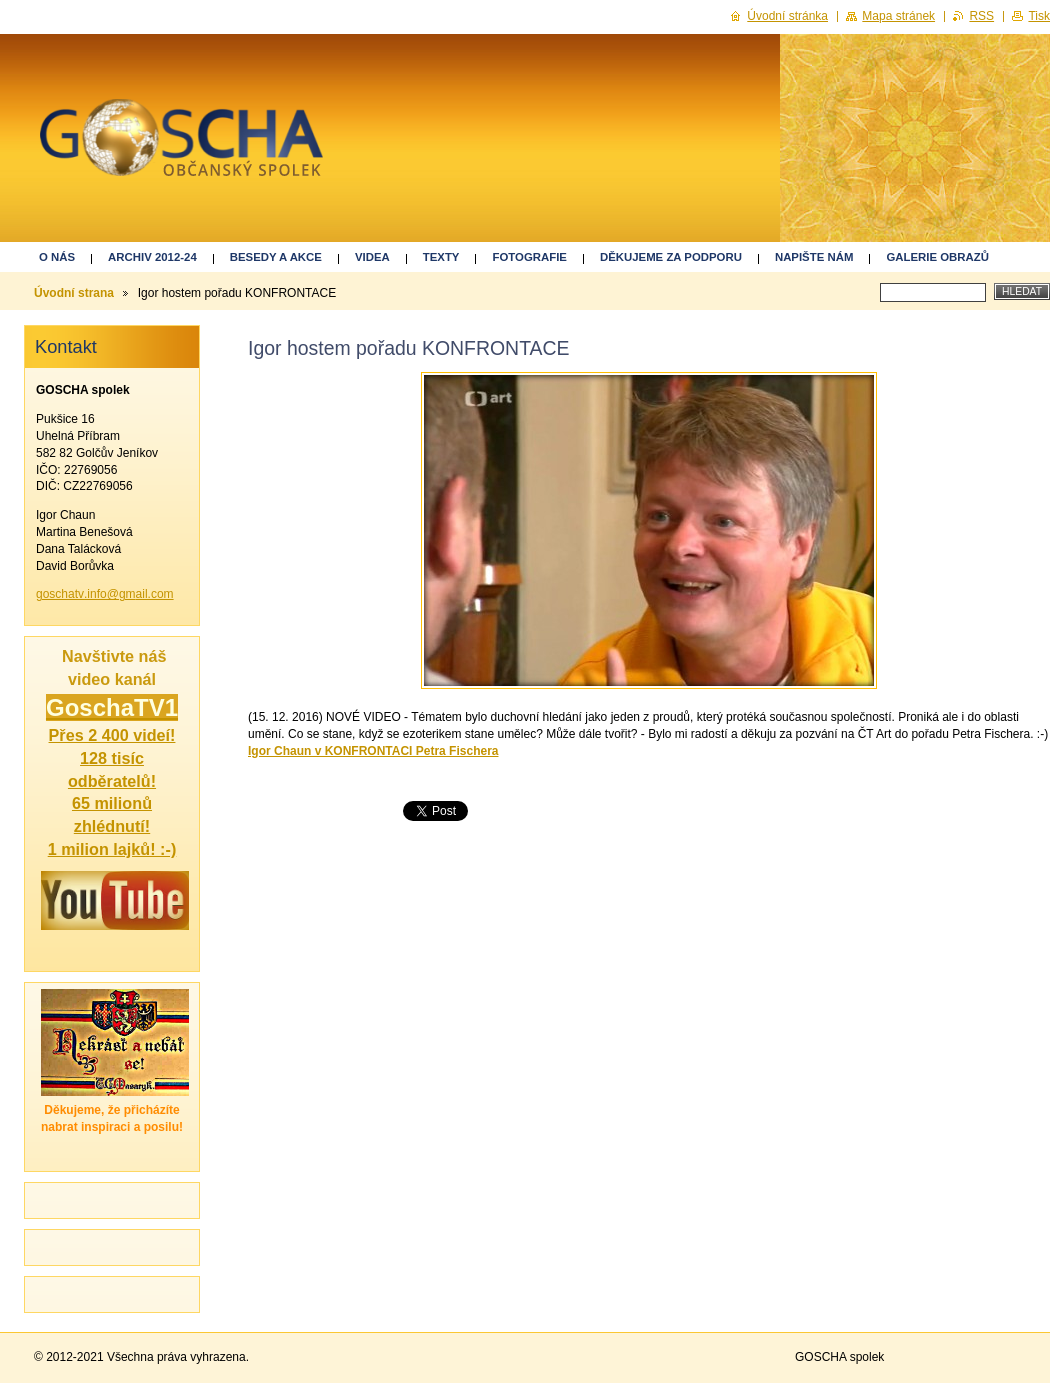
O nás (57, 257)
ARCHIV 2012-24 (152, 257)
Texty (441, 257)
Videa (372, 257)
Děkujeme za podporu (671, 257)
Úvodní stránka (787, 16)
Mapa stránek (898, 16)
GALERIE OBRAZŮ (937, 257)
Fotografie (529, 257)
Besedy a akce (276, 257)
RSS (981, 16)
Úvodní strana (74, 293)
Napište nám (814, 257)
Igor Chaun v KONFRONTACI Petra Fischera (373, 751)
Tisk (1039, 16)
